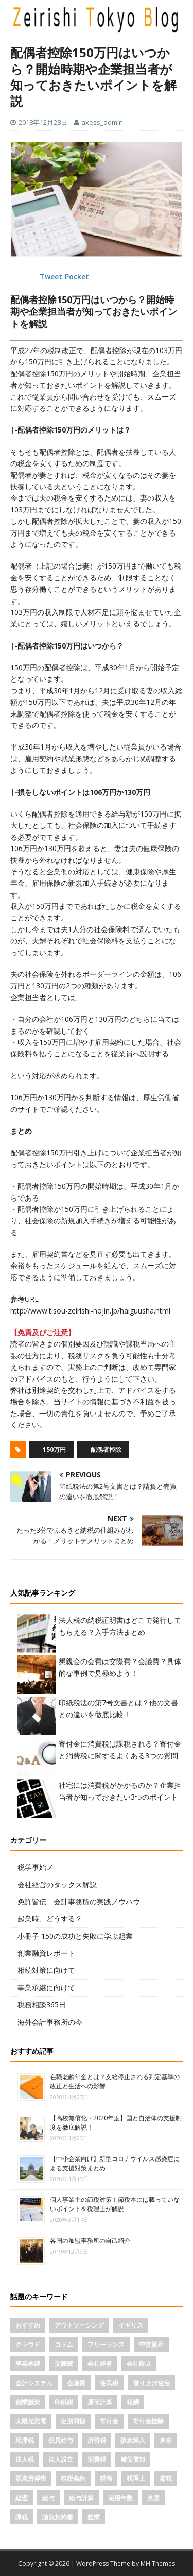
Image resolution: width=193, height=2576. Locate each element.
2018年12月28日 (43, 122)
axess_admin (102, 122)
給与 (48, 2498)
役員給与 (60, 2440)
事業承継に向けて (46, 1987)
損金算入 (132, 2440)
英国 (153, 2498)
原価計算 (99, 2402)
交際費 (64, 2363)
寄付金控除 (148, 2421)
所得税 (96, 2440)
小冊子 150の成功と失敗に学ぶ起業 (75, 1936)
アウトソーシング (79, 2325)
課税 (21, 2517)
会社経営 (99, 2363)
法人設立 (60, 2459)
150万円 (54, 1449)
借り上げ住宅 (151, 2383)
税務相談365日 (41, 2004)
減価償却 (132, 2459)
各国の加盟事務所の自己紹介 (90, 2240)
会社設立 (139, 2363)
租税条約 (73, 2478)
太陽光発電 (30, 2421)
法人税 (24, 2459)
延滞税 (24, 2440)
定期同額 (73, 2421)
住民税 (109, 2383)
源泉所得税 (30, 2478)
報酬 (133, 2402)
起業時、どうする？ (49, 1918)
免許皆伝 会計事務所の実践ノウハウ (78, 1901)
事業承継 (27, 2363)
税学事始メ (35, 1867)
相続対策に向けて (46, 1970)
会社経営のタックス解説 (57, 1884)
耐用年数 (120, 2498)
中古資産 (151, 2344)
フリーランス (106, 2344)
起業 (93, 2517)
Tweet (51, 276)
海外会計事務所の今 (49, 2022)
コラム (64, 2344)
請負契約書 (57, 2517)
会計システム (33, 2383)
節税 (166, 2478)
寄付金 (109, 2421)
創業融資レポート (46, 1953)
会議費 (76, 2383)
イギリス (130, 2325)
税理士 (136, 2478)
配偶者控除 (106, 1449)
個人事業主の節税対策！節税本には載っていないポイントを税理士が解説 (115, 2204)
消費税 (96, 2459)
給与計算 (81, 2498)
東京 (166, 2440)
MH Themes (158, 2563)
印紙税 (64, 2402)
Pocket (77, 276)
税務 (106, 2478)
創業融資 (27, 2402)
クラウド (27, 2344)
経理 (21, 2498)
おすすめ (27, 2325)
